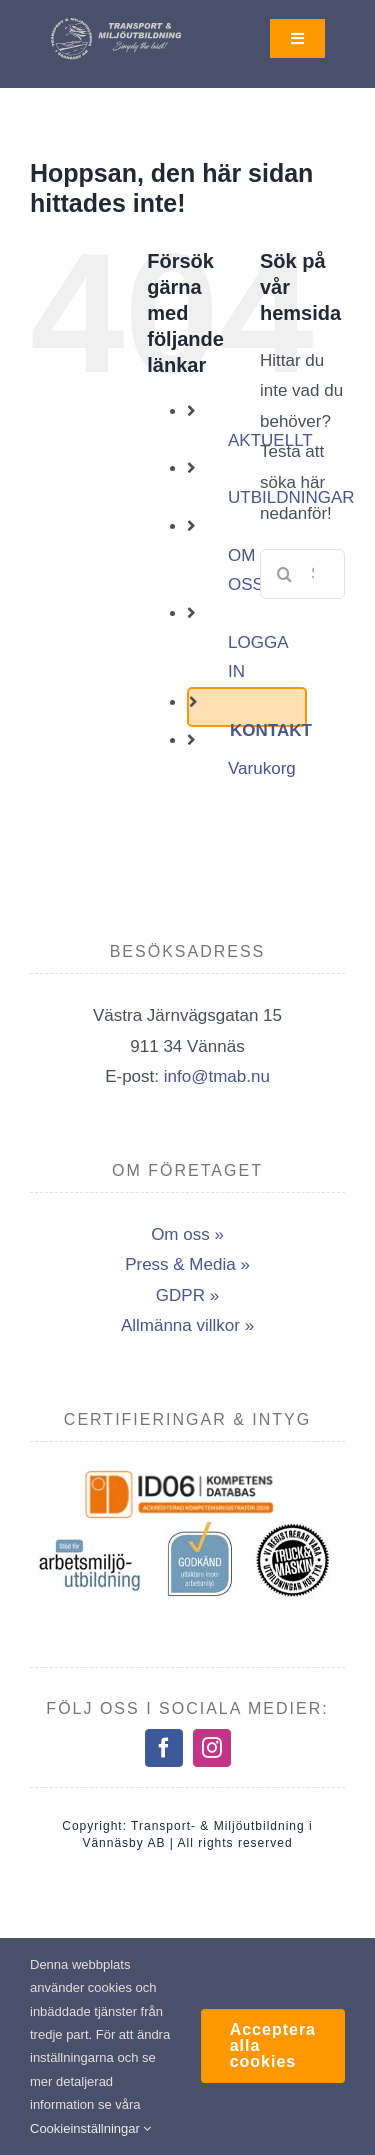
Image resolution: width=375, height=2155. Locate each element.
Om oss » (187, 1234)
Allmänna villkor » (187, 1325)
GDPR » (187, 1295)
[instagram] (212, 1748)
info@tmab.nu (217, 1076)
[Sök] (285, 574)
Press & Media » (187, 1264)
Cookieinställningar (90, 2128)
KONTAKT (271, 730)
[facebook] (164, 1748)
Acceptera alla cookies (273, 2045)
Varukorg (262, 768)
